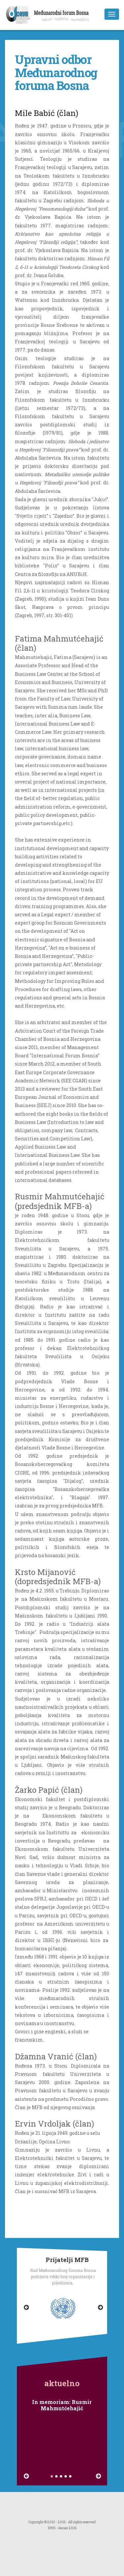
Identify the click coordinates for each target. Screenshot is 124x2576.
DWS (51, 2528)
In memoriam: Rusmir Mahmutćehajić (62, 2405)
